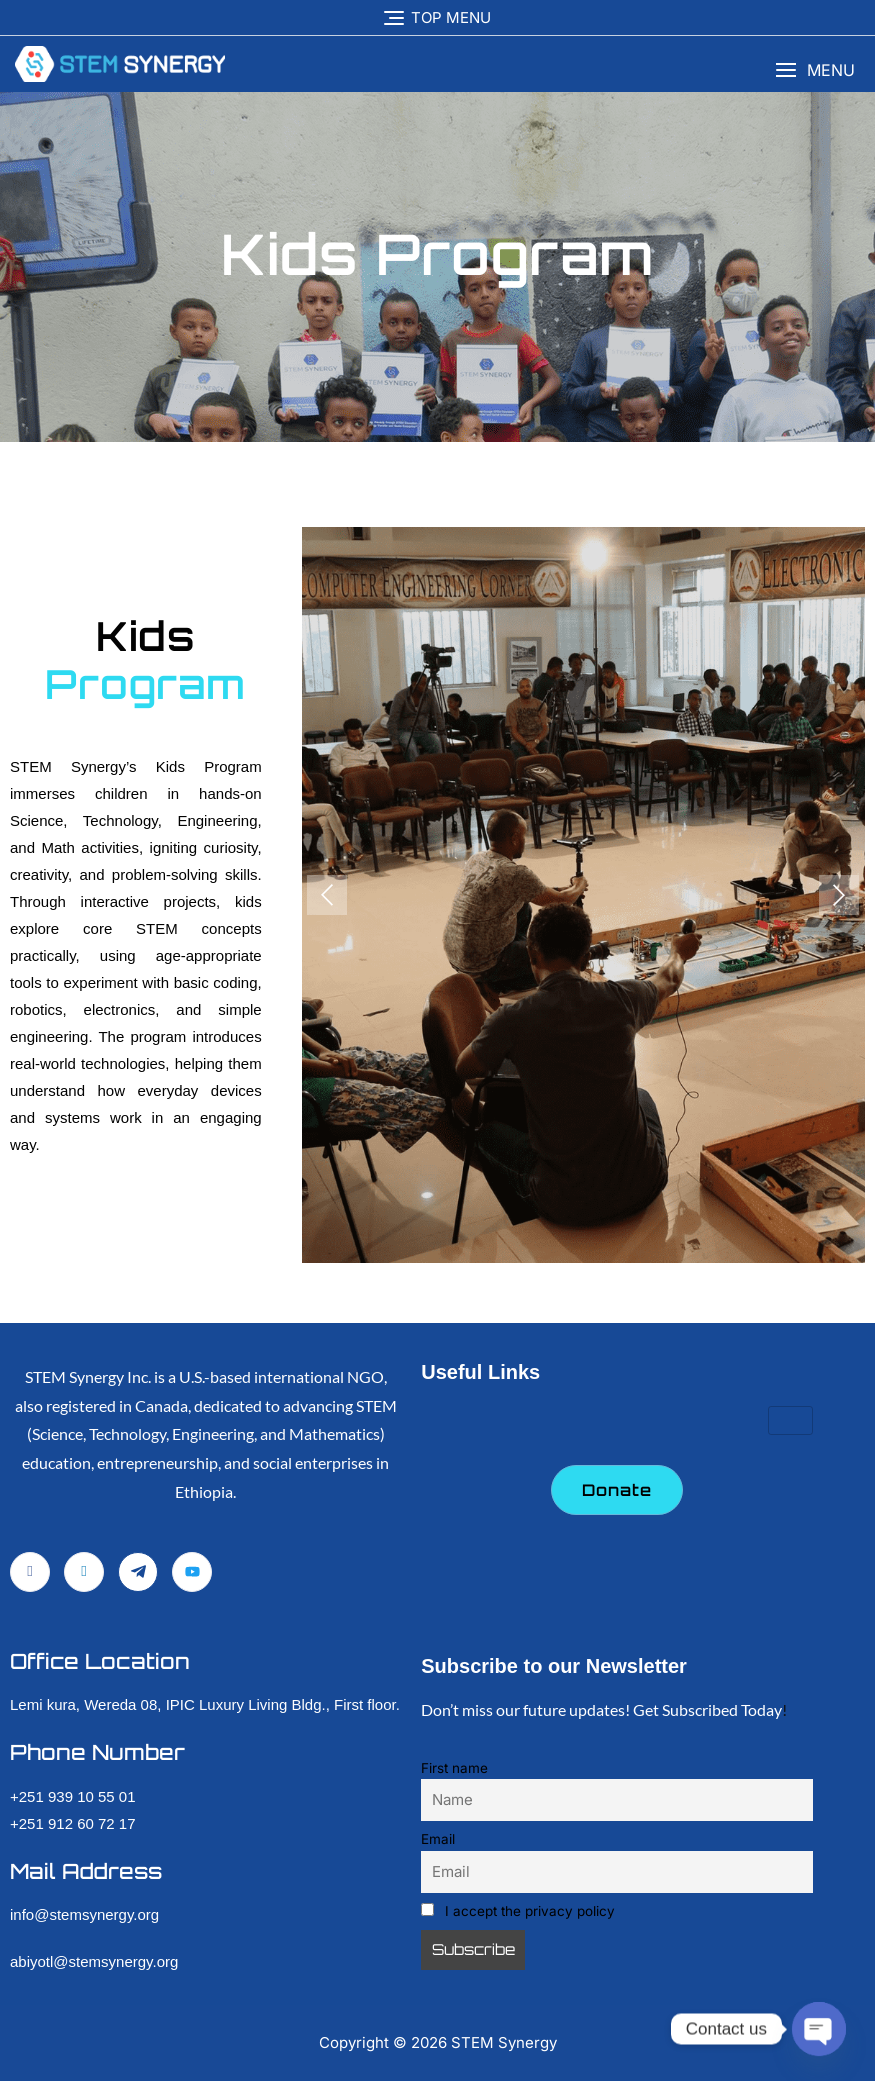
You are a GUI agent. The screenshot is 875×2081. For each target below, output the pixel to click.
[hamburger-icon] (790, 1420)
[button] (815, 70)
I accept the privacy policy (518, 1911)
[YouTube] (192, 1572)
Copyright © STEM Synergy (438, 2042)
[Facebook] (30, 1572)
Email (438, 1839)
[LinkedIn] (84, 1572)
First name (454, 1768)
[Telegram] (138, 1572)
